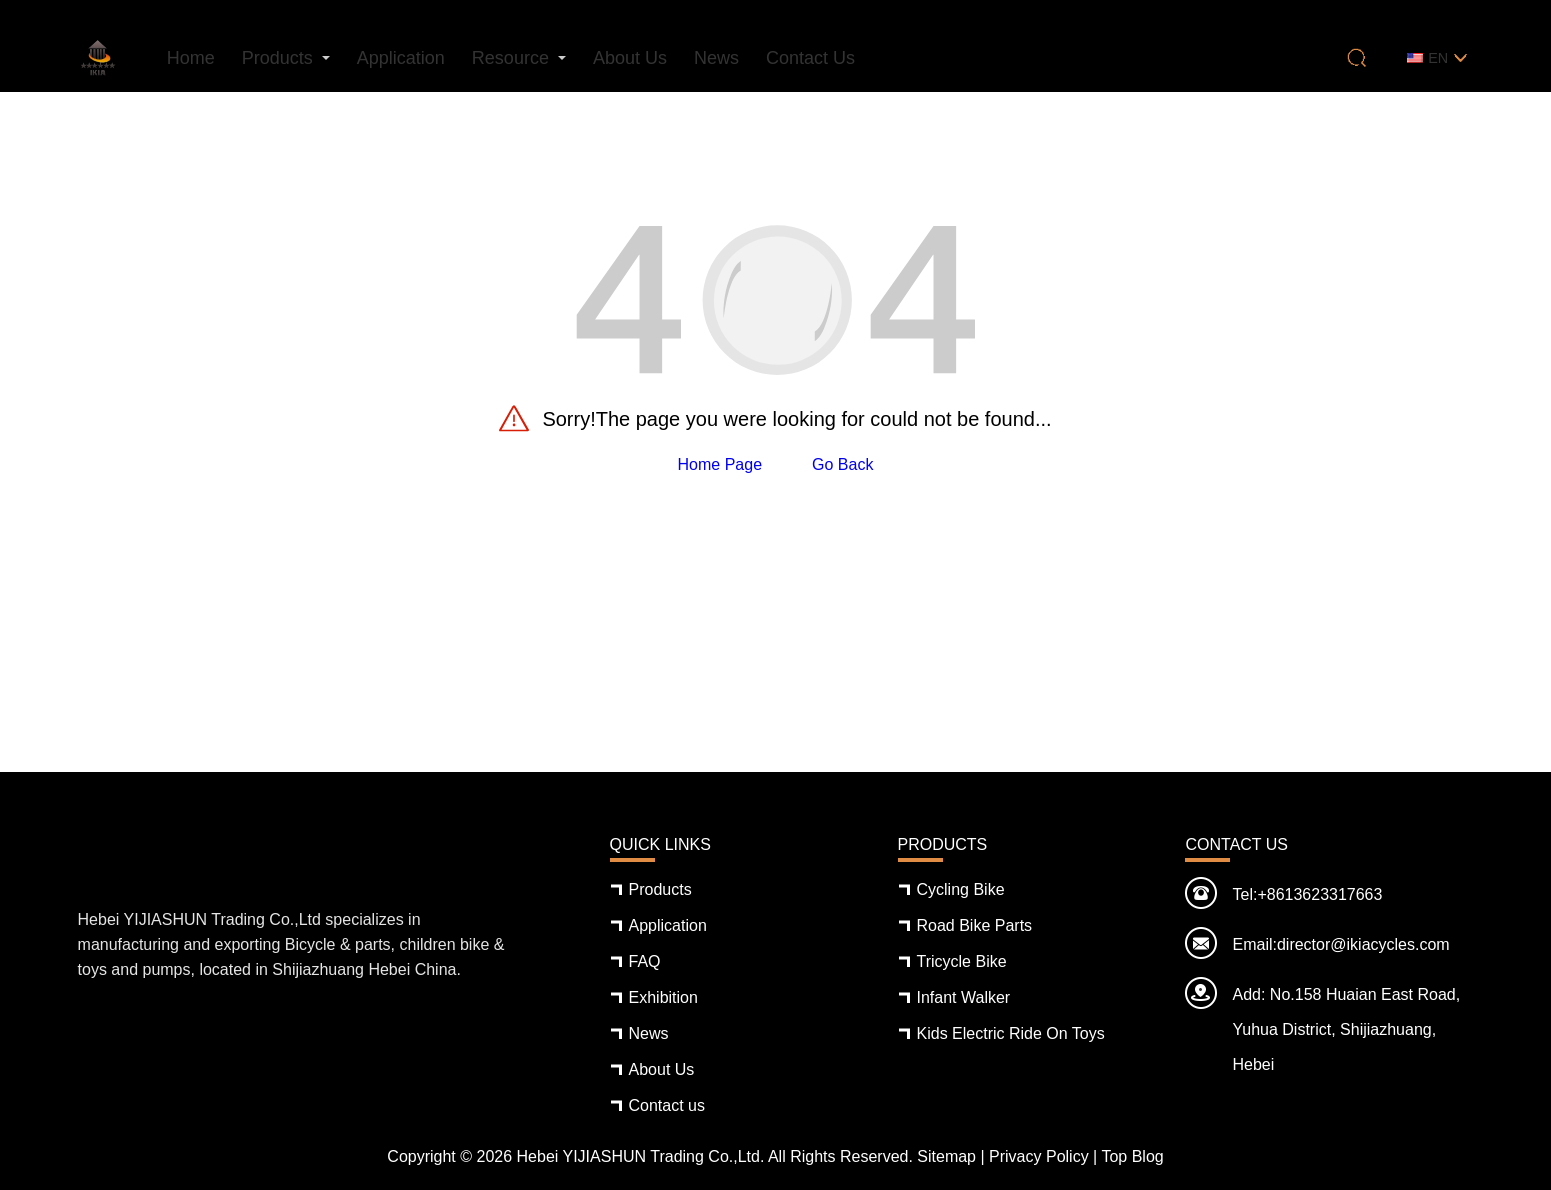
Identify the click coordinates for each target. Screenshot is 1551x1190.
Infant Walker (964, 997)
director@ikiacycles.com (1363, 944)
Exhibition (663, 997)
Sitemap (946, 1156)
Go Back (842, 464)
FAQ (645, 961)
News (716, 58)
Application (401, 58)
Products (277, 58)
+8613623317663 (1319, 894)
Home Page (720, 464)
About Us (630, 58)
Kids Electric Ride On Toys (1011, 1033)
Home (191, 58)
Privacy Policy (1039, 1156)
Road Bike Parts (975, 925)
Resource (510, 58)
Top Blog (1132, 1156)
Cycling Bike (961, 889)
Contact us (810, 58)
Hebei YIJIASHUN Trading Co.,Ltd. (641, 1156)
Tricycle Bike (962, 961)
